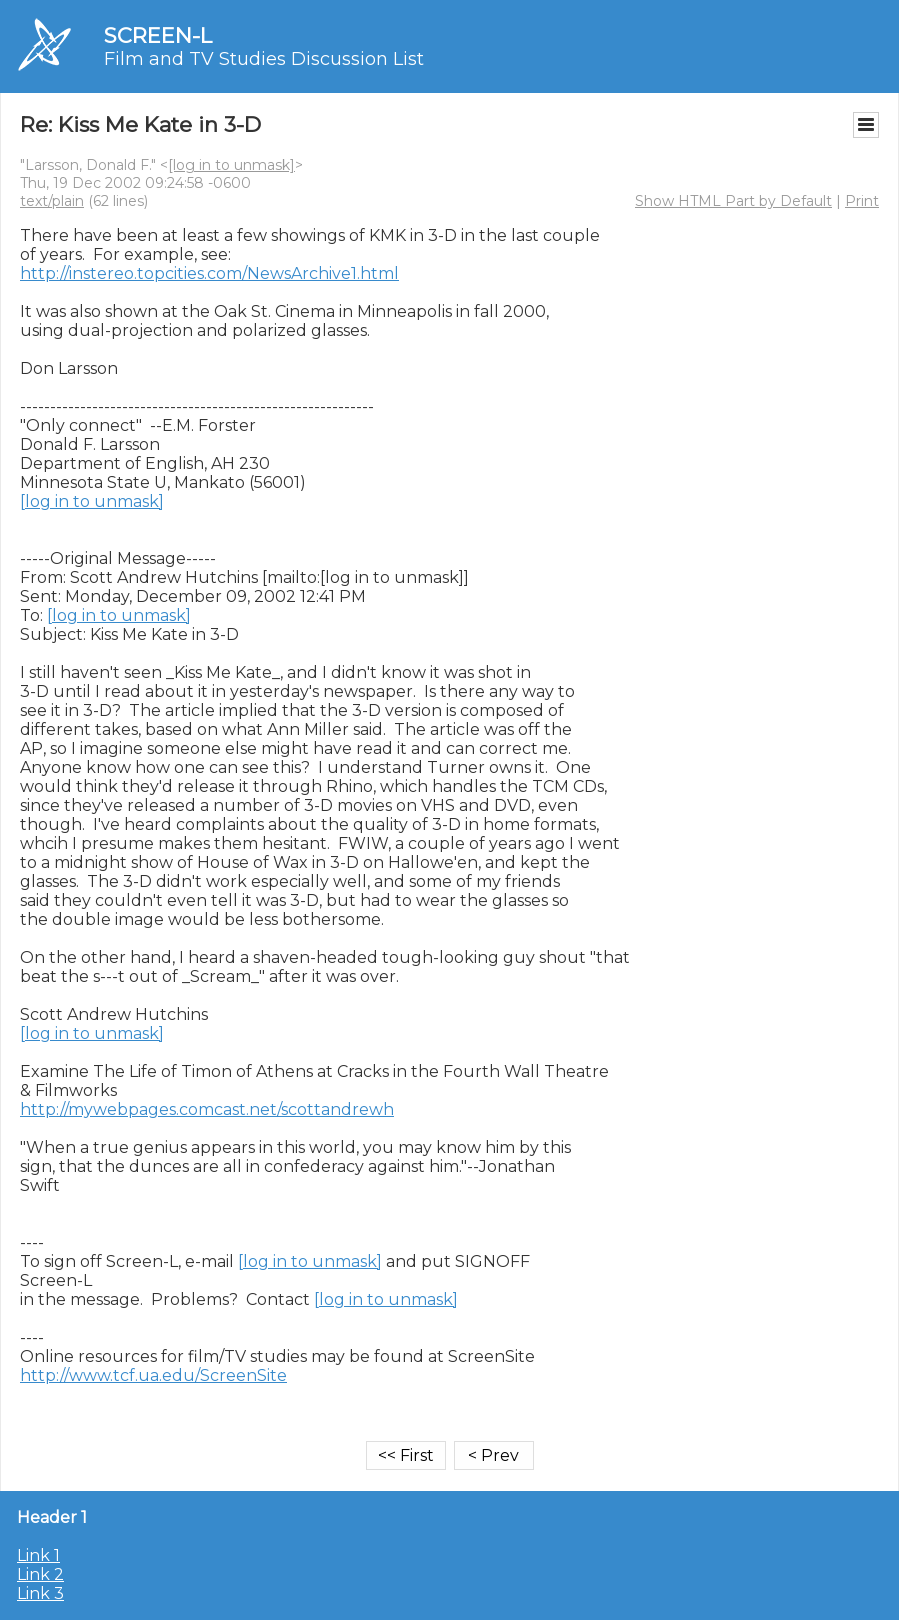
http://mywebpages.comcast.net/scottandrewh (207, 1109)
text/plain (52, 201)
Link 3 (40, 1593)
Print (862, 201)
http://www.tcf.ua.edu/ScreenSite (153, 1375)
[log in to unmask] (231, 165)
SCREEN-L (158, 35)
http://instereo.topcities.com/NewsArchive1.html (209, 273)
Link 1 (38, 1555)
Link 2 (40, 1574)
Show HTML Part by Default (733, 201)
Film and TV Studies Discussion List (264, 59)
